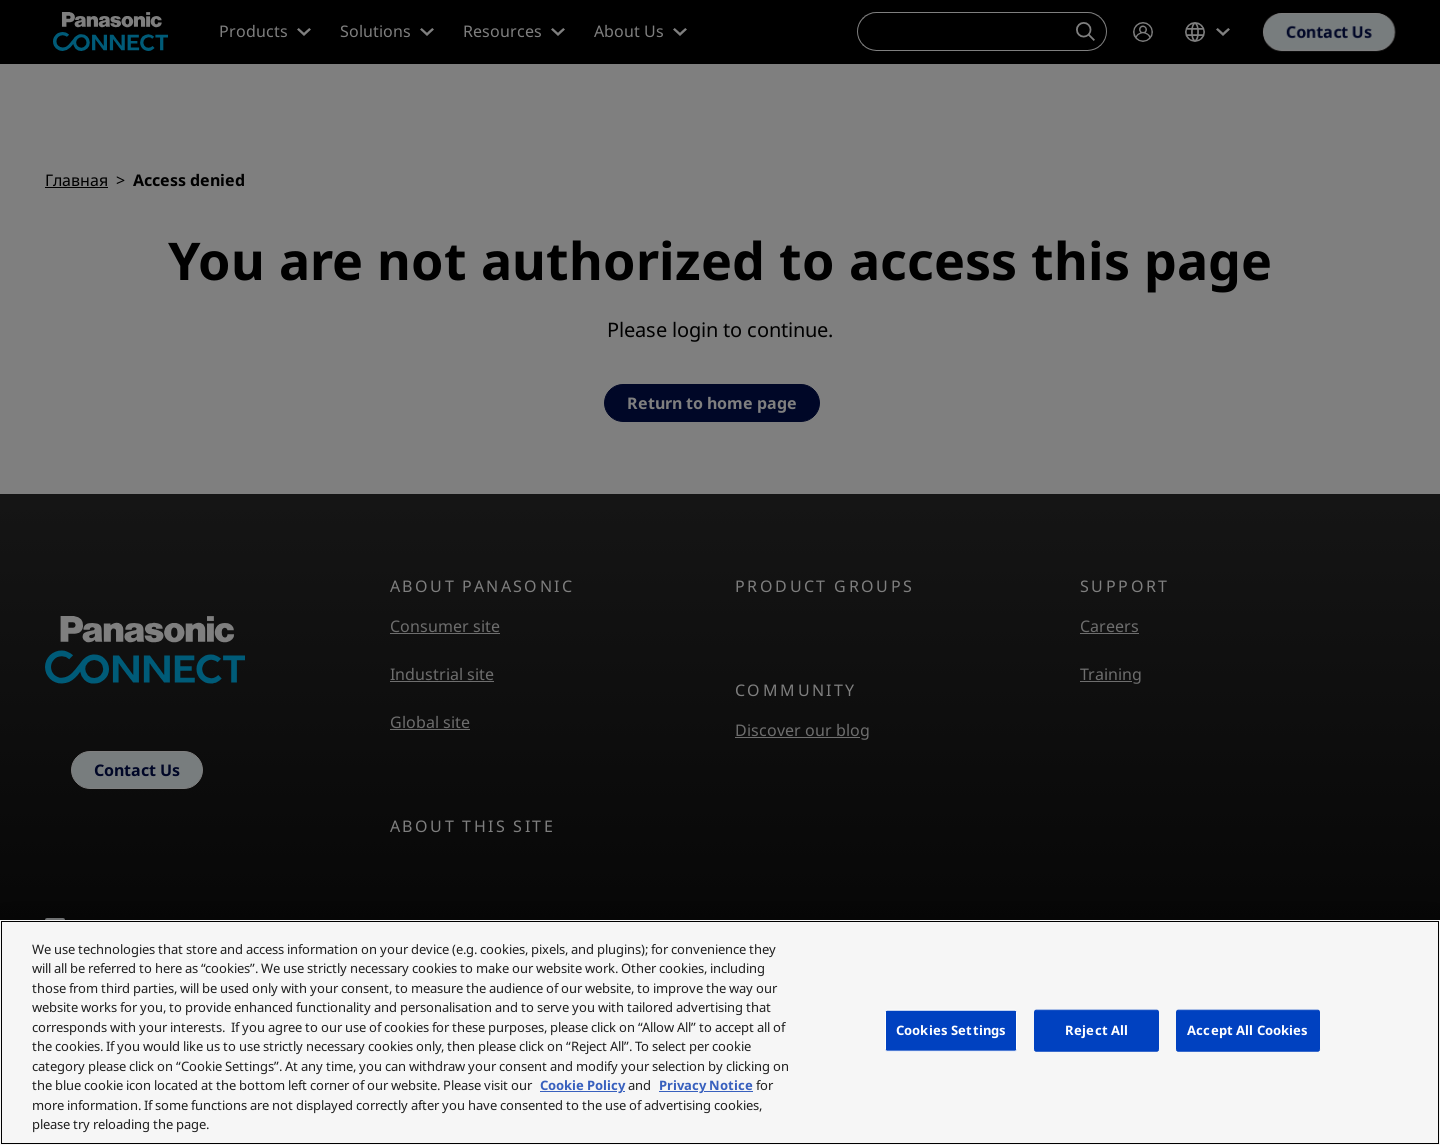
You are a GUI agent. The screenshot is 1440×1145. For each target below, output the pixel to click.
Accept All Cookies (1247, 1030)
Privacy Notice (706, 1085)
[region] (720, 1032)
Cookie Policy (582, 1085)
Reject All (1096, 1030)
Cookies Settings (951, 1030)
